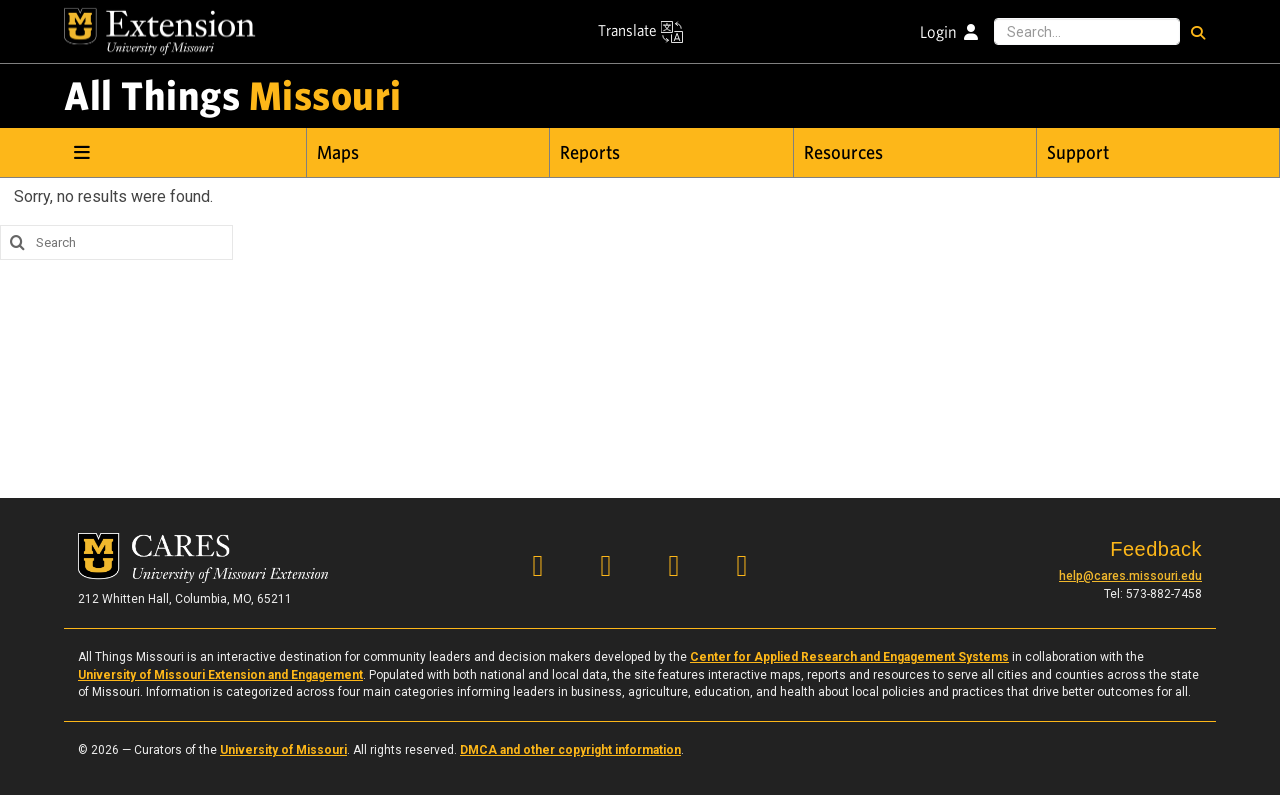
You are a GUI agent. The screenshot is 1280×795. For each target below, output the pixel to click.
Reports (590, 153)
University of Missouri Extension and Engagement (220, 675)
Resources (843, 153)
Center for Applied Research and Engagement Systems (849, 657)
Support (1078, 153)
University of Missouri (283, 750)
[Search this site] (1087, 32)
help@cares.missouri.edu (1130, 576)
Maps (338, 153)
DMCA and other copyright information (570, 750)
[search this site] (15, 242)
